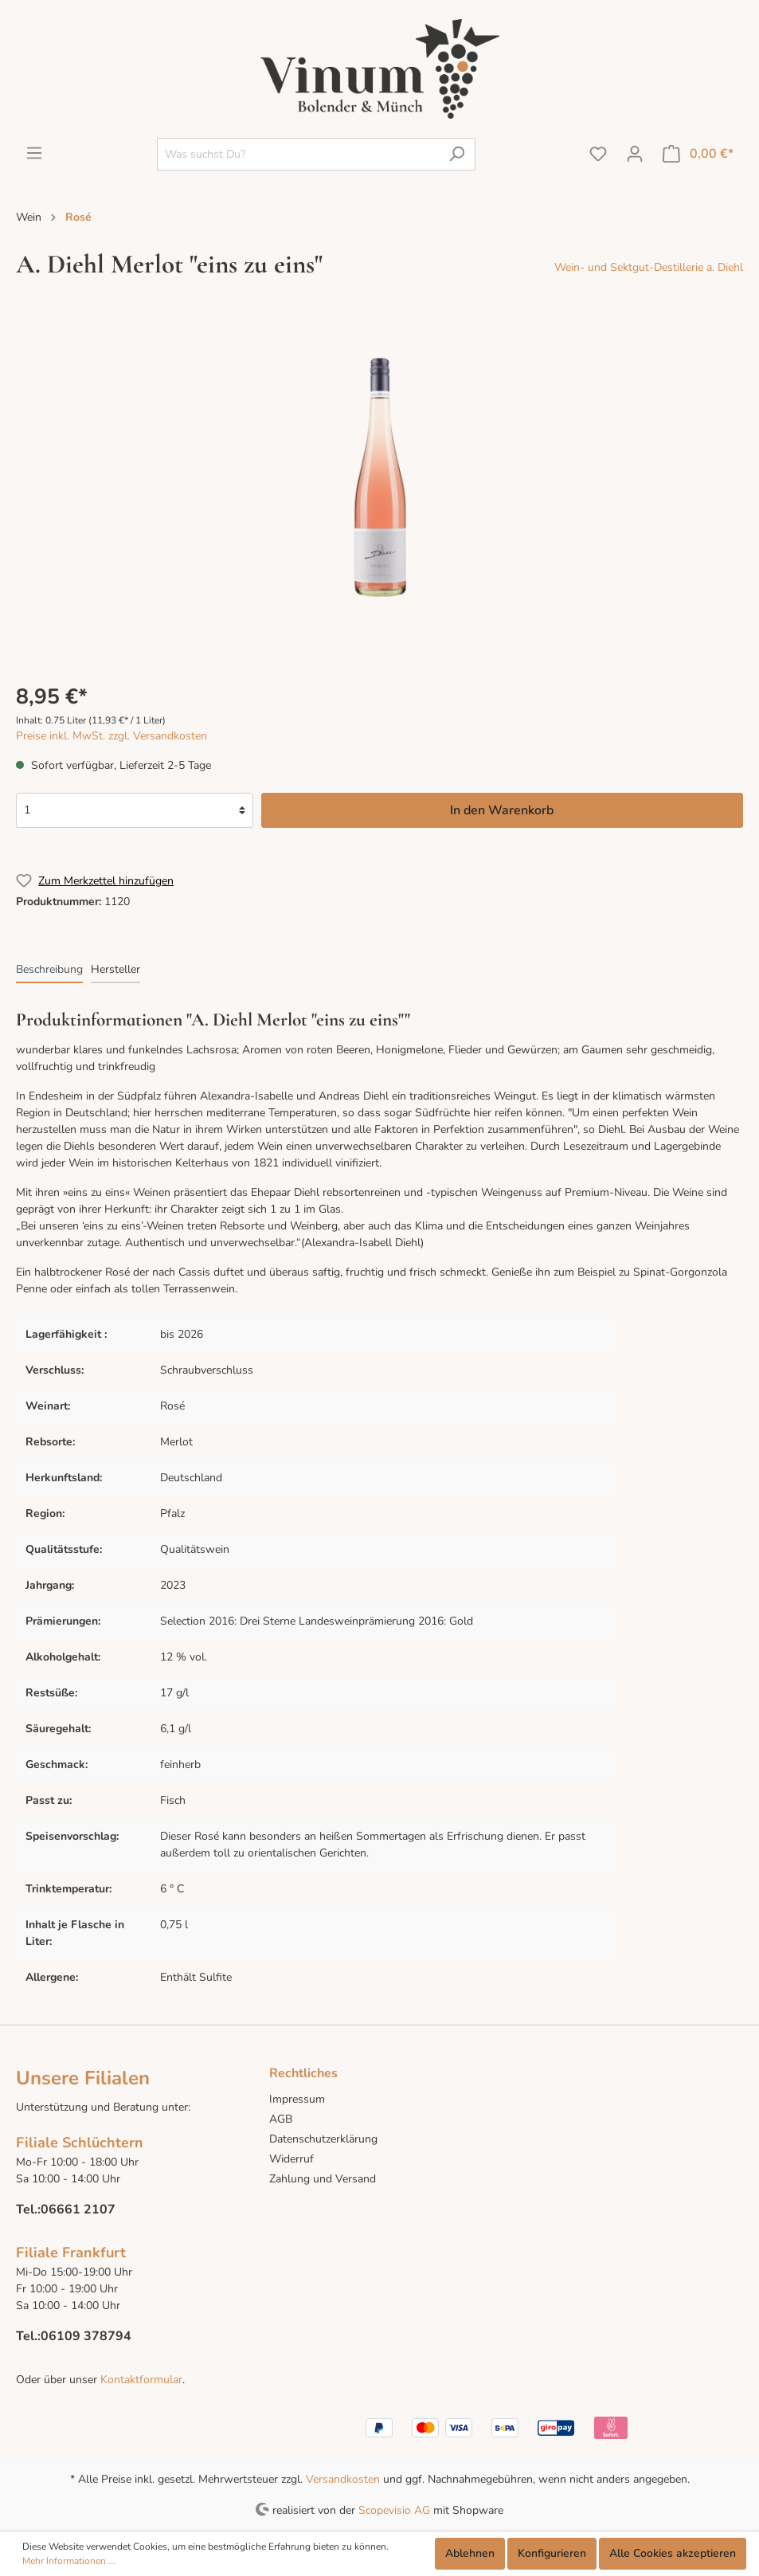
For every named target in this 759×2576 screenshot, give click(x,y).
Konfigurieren (552, 2553)
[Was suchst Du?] (298, 154)
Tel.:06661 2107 (65, 2209)
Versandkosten (343, 2479)
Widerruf (291, 2158)
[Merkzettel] (598, 154)
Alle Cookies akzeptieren (672, 2553)
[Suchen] (456, 154)
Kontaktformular (139, 2379)
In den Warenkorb (502, 810)
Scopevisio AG (394, 2509)
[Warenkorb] (698, 154)
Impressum (297, 2099)
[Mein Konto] (634, 154)
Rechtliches (303, 2073)
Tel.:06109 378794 (73, 2336)
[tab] (49, 969)
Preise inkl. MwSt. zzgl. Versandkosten (111, 735)
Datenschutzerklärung (323, 2139)
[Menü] (34, 153)
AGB (280, 2119)
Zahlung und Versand (322, 2178)
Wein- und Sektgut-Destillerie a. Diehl (648, 267)
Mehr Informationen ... (68, 2560)
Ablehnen (470, 2553)
